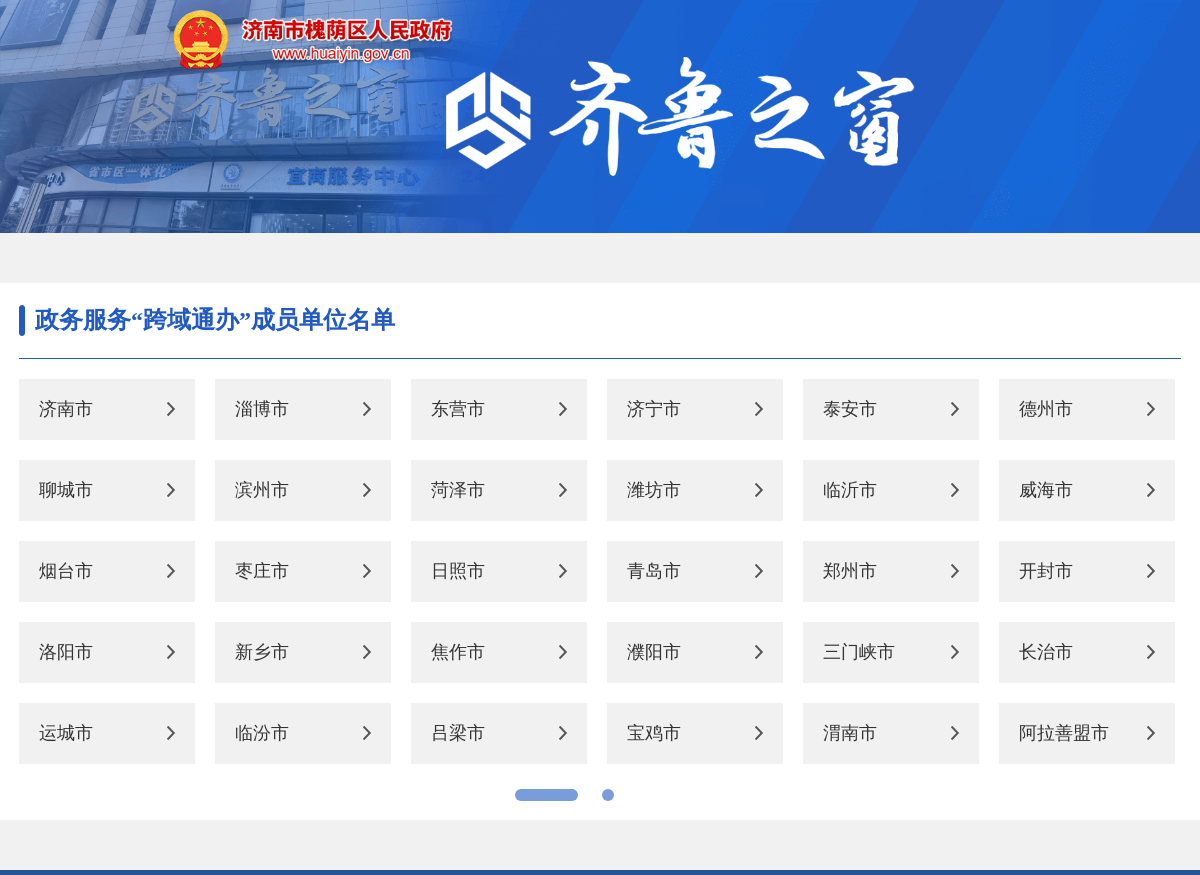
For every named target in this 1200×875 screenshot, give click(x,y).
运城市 (66, 733)
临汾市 (262, 733)
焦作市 (458, 652)
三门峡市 (859, 652)
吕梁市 (458, 733)
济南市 (66, 409)
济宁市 (654, 409)
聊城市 (66, 490)
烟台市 (66, 571)
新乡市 (262, 652)
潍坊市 (654, 490)
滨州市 (262, 490)
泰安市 (850, 409)
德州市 (1046, 409)
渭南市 (850, 733)
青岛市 (654, 571)
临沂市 (850, 490)
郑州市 (850, 571)
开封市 (1046, 571)
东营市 (458, 409)
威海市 (1046, 490)
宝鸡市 (654, 733)
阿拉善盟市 (1064, 733)
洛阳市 (66, 652)
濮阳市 (654, 652)
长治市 (1046, 652)
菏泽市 (458, 490)
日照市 (458, 571)
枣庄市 (262, 571)
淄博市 (262, 409)
